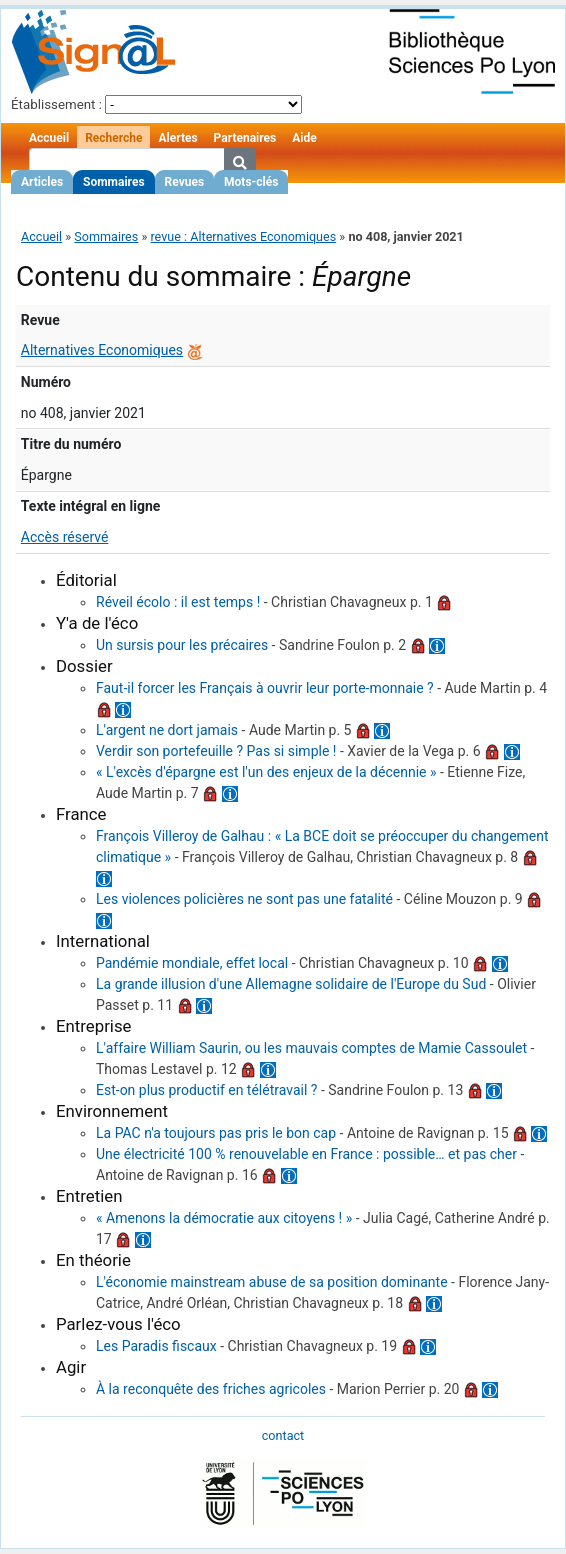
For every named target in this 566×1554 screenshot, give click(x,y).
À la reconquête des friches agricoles (211, 1389)
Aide (304, 138)
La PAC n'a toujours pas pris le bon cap (216, 1133)
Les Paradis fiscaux (156, 1346)
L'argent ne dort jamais (167, 730)
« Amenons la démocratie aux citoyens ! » (224, 1218)
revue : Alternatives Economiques (243, 236)
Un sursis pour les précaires (182, 645)
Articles (42, 182)
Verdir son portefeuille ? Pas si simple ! (216, 751)
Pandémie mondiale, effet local (192, 963)
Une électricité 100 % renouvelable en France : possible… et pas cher (306, 1154)
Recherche (113, 138)
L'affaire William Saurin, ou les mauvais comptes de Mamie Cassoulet (311, 1048)
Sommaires (113, 182)
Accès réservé (65, 537)
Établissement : (56, 104)
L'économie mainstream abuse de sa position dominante (272, 1282)
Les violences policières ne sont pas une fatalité (244, 899)
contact (283, 1435)
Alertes (177, 138)
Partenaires (245, 138)
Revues (185, 182)
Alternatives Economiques (102, 350)
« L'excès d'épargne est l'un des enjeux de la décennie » (266, 772)
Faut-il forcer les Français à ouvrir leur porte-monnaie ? (265, 688)
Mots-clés (251, 182)
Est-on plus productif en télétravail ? (206, 1090)
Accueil (49, 138)
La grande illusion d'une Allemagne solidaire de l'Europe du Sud (291, 984)
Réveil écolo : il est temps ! (178, 602)
